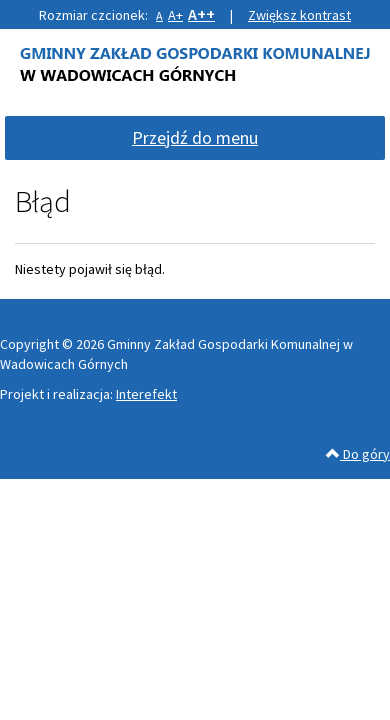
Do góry (358, 454)
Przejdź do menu (195, 137)
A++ (201, 14)
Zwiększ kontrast (299, 15)
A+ (175, 15)
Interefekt (146, 394)
